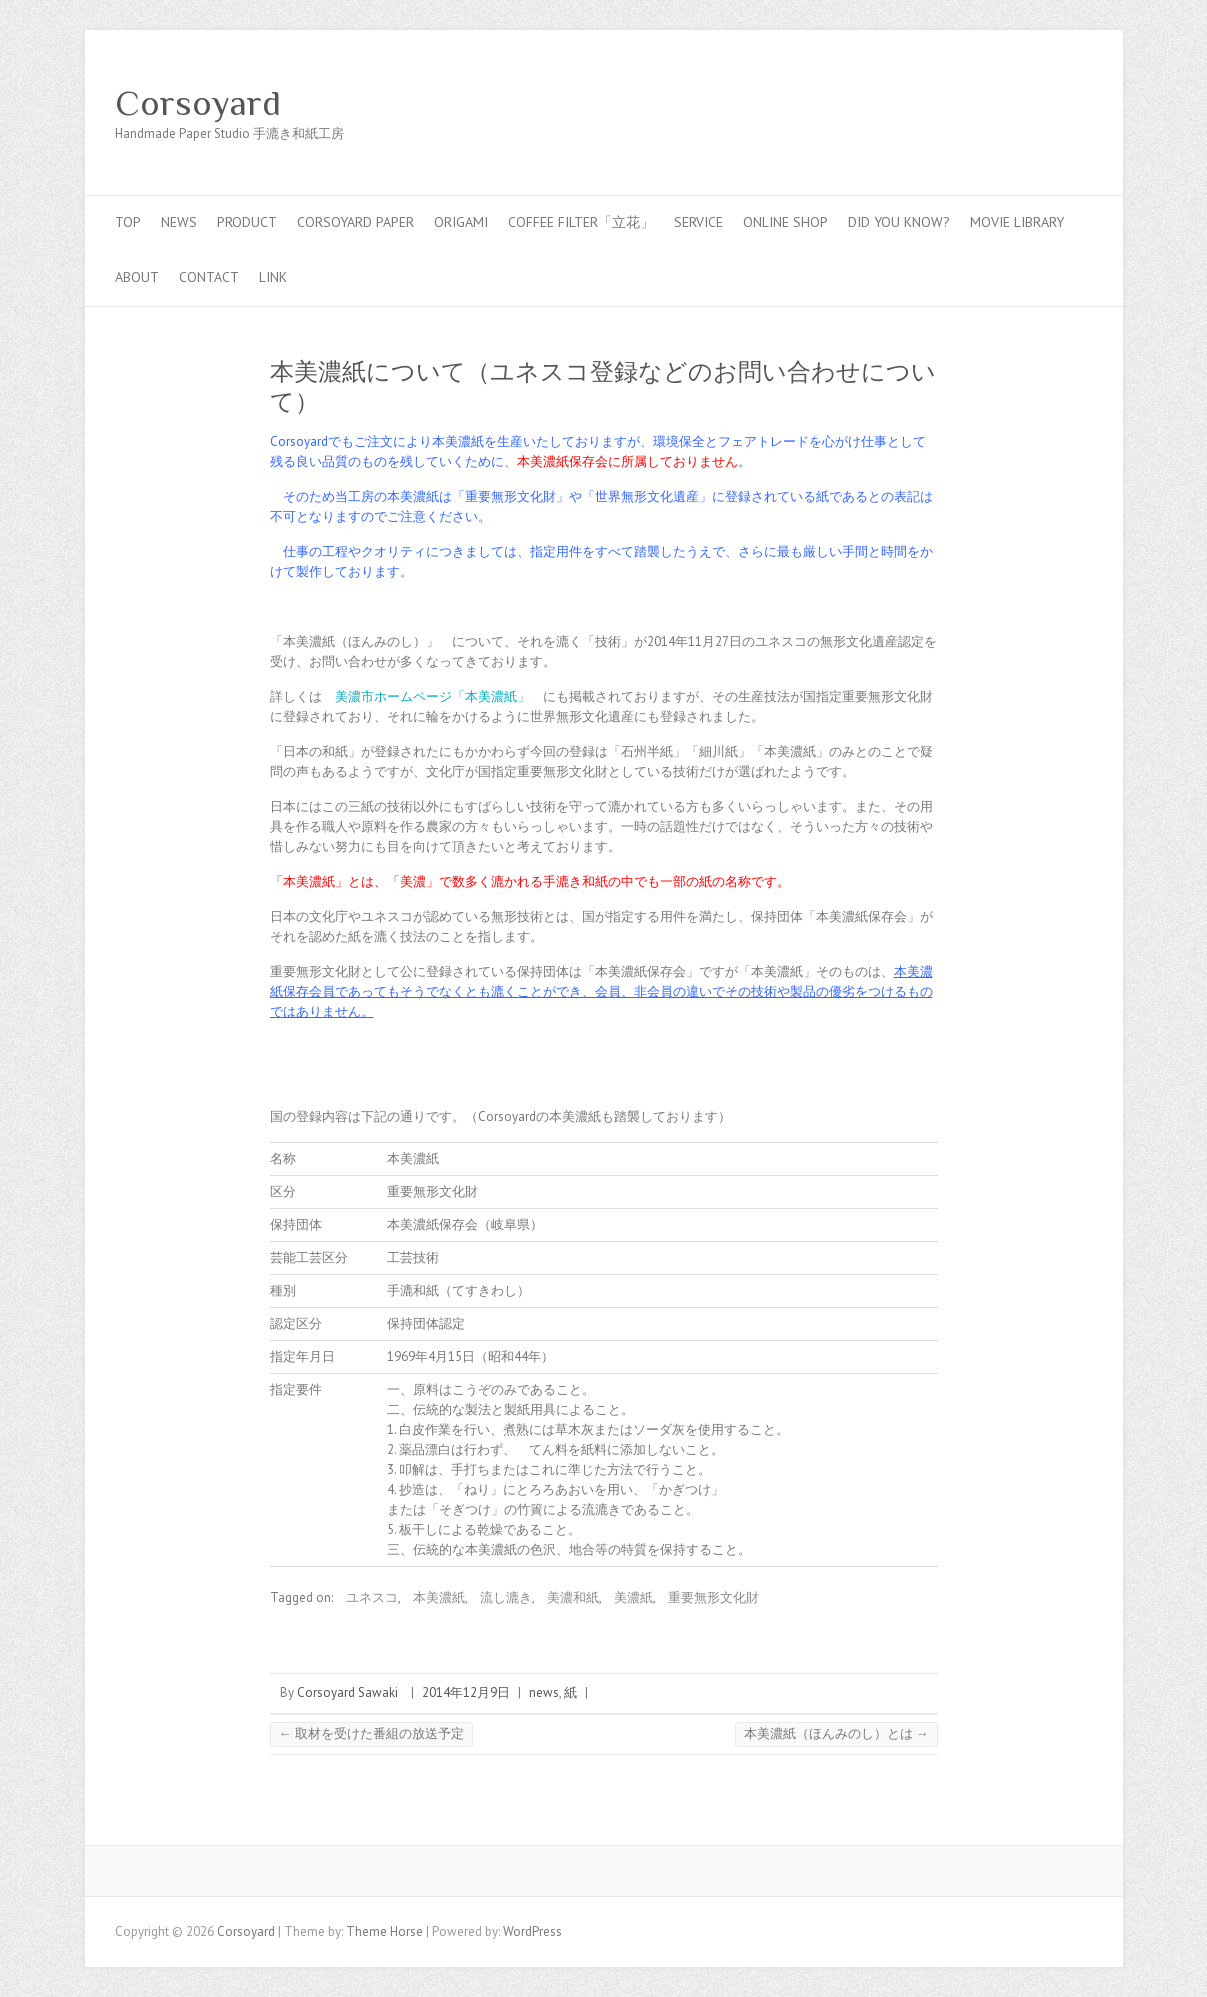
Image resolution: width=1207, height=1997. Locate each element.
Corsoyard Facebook (983, 103)
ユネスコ (372, 1597)
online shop (785, 222)
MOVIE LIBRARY (1017, 222)
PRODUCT (247, 222)
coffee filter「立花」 (581, 222)
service (698, 222)
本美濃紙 (439, 1597)
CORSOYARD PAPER (355, 222)
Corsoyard (198, 103)
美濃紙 (633, 1597)
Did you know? (899, 222)
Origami (461, 222)
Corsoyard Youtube (1043, 103)
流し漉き (506, 1597)
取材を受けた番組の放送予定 (371, 1733)
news (179, 222)
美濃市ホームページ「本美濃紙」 (432, 696)
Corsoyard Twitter (1013, 103)
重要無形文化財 (713, 1597)
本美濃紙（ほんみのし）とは (836, 1733)
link (273, 277)
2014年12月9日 (466, 1692)
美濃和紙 (573, 1597)
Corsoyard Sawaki (347, 1692)
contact (209, 277)
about (137, 277)
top (128, 222)
